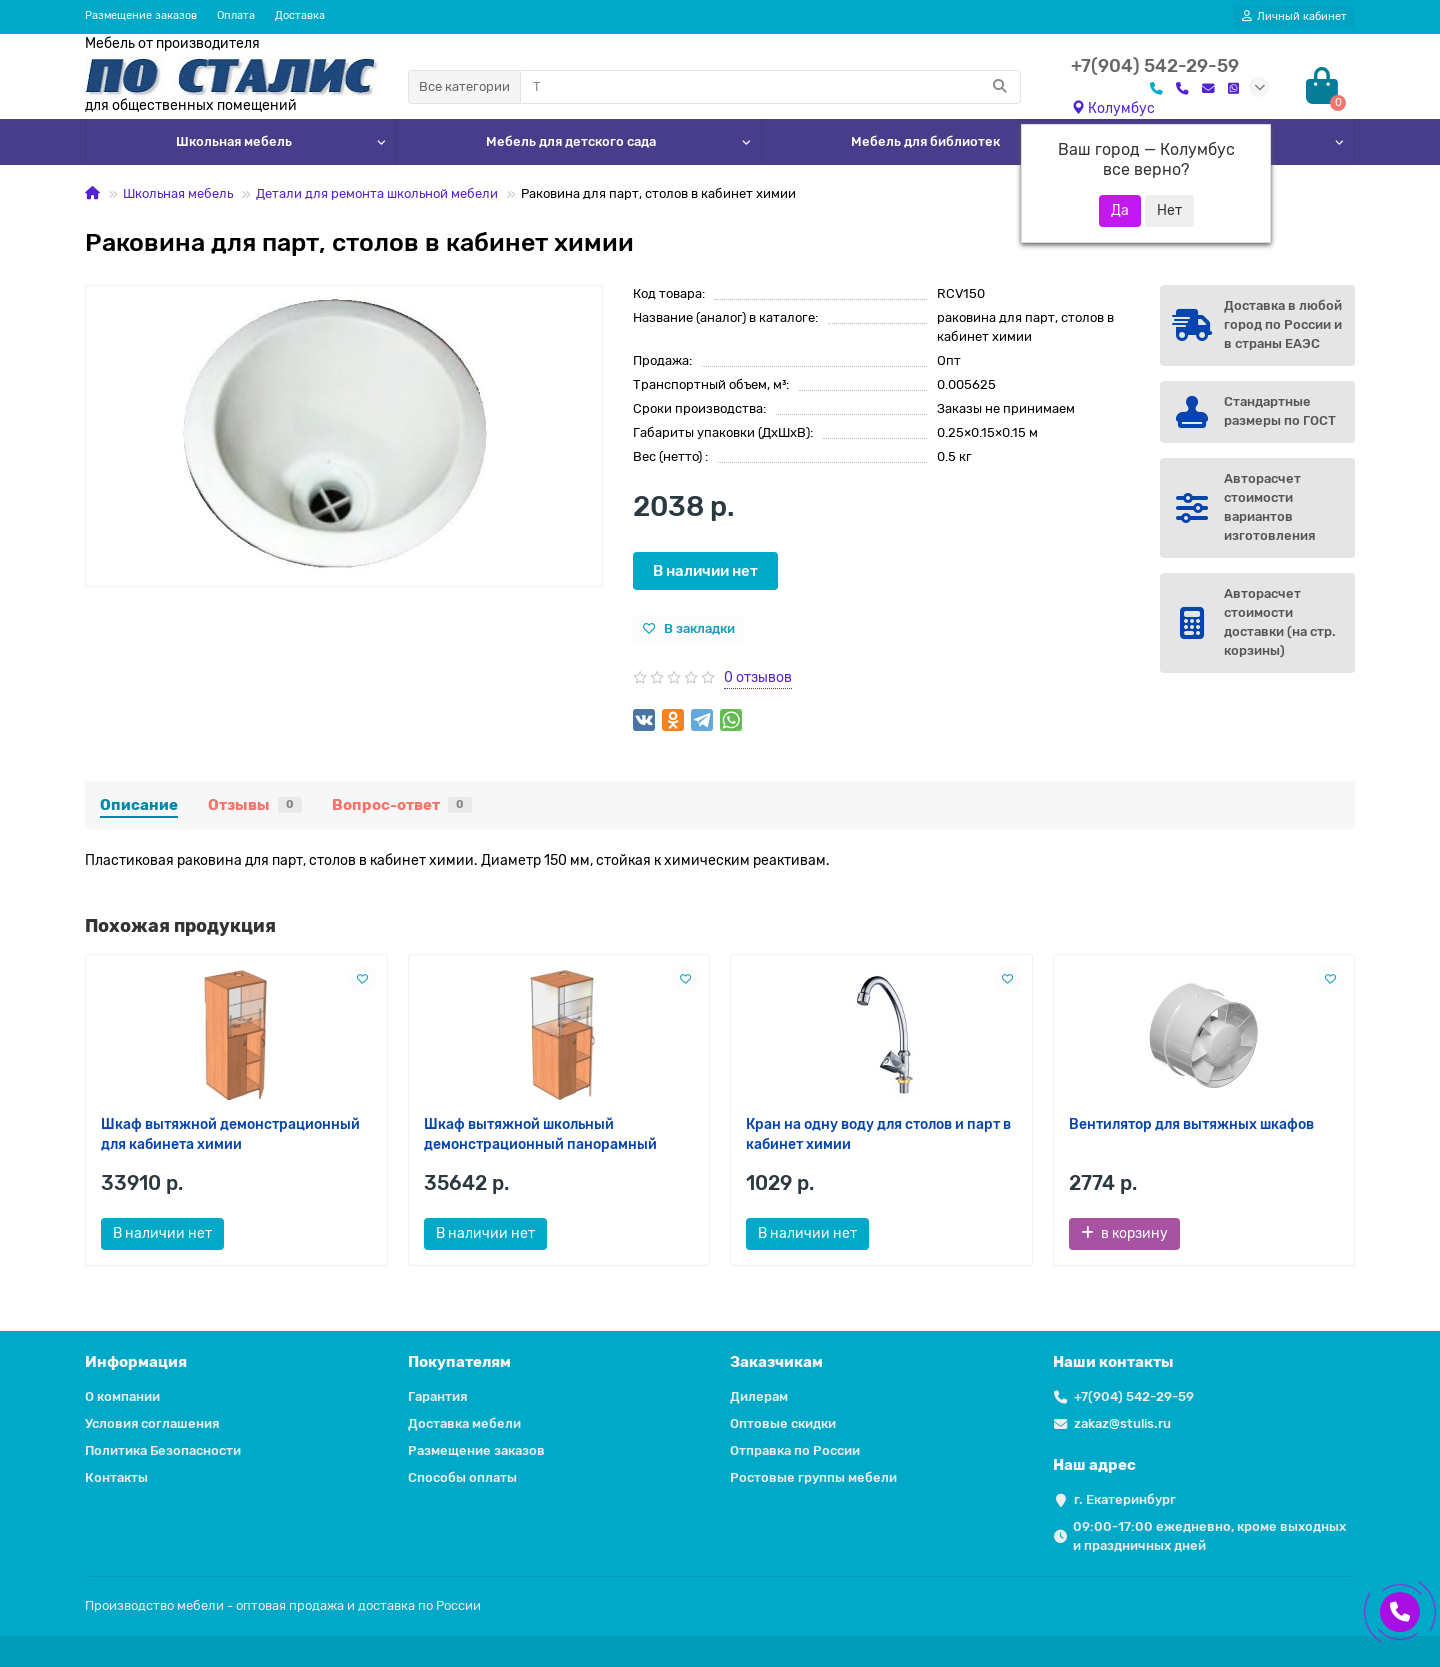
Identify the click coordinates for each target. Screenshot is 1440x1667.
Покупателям (459, 1362)
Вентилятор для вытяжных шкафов (1191, 1124)
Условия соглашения (152, 1423)
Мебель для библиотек (925, 141)
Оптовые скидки (783, 1423)
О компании (122, 1396)
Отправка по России (795, 1450)
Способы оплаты (462, 1477)
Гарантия (437, 1396)
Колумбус (1113, 108)
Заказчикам (776, 1362)
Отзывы (255, 805)
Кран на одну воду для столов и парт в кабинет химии (878, 1134)
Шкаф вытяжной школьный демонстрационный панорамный (540, 1134)
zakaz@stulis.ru (1122, 1423)
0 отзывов (758, 677)
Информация (136, 1362)
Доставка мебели (464, 1423)
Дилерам (759, 1396)
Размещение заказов (141, 15)
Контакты (116, 1477)
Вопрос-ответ (402, 805)
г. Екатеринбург (1125, 1499)
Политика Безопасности (163, 1450)
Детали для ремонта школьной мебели (377, 193)
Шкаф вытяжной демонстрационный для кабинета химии (230, 1134)
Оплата (236, 15)
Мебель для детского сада (571, 141)
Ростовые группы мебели (813, 1477)
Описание (139, 805)
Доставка (300, 15)
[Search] (771, 87)
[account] (1294, 17)
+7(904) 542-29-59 (1134, 1396)
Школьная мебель (234, 141)
